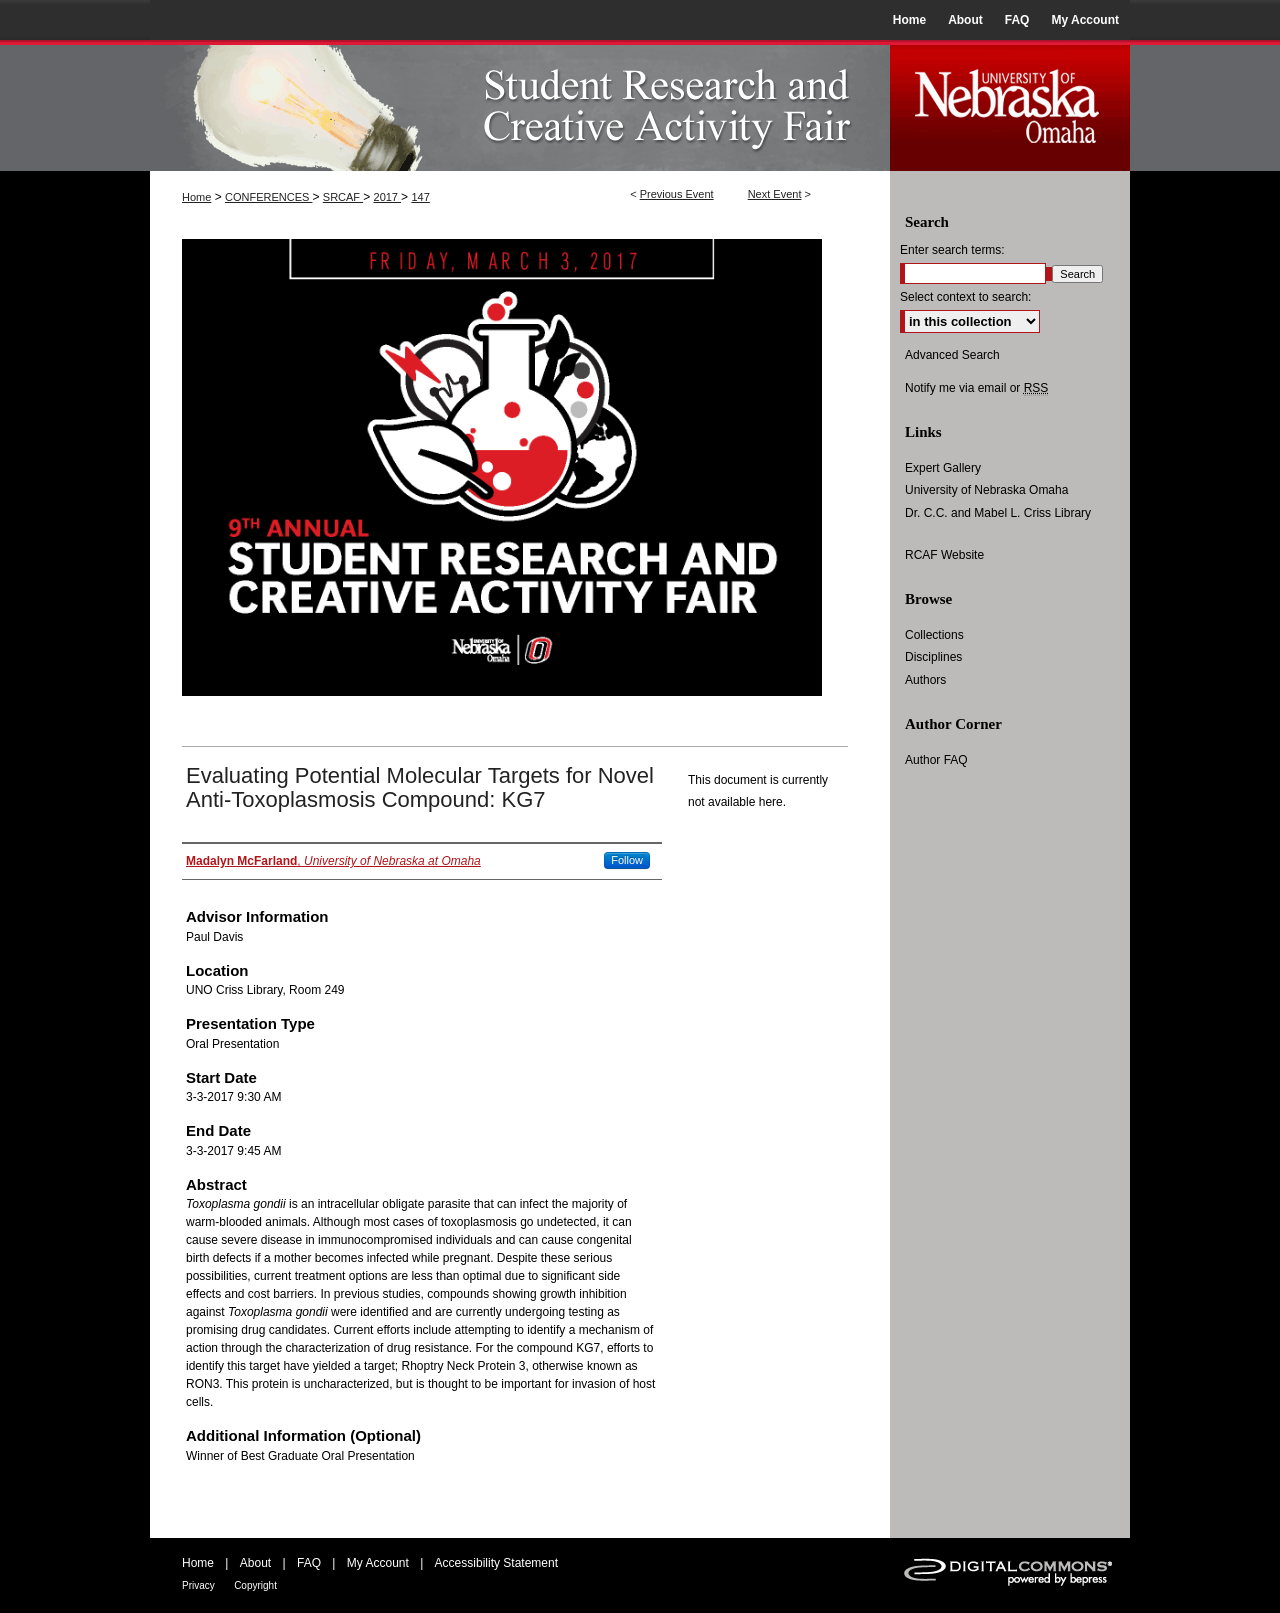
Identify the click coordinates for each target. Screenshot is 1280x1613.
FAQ (309, 1563)
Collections (934, 635)
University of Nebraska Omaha (986, 490)
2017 (388, 197)
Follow (627, 860)
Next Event (775, 194)
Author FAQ (936, 760)
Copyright (255, 1585)
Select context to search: (965, 297)
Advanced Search (952, 355)
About (255, 1563)
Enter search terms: (952, 250)
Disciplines (933, 657)
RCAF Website (944, 555)
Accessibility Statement (496, 1563)
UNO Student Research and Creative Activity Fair (520, 105)
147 (420, 197)
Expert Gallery (943, 468)
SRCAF (343, 197)
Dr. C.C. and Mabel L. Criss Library (998, 513)
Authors (925, 680)
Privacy (198, 1585)
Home (196, 197)
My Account (378, 1563)
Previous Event (677, 194)
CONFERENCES (268, 197)
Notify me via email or (976, 388)
